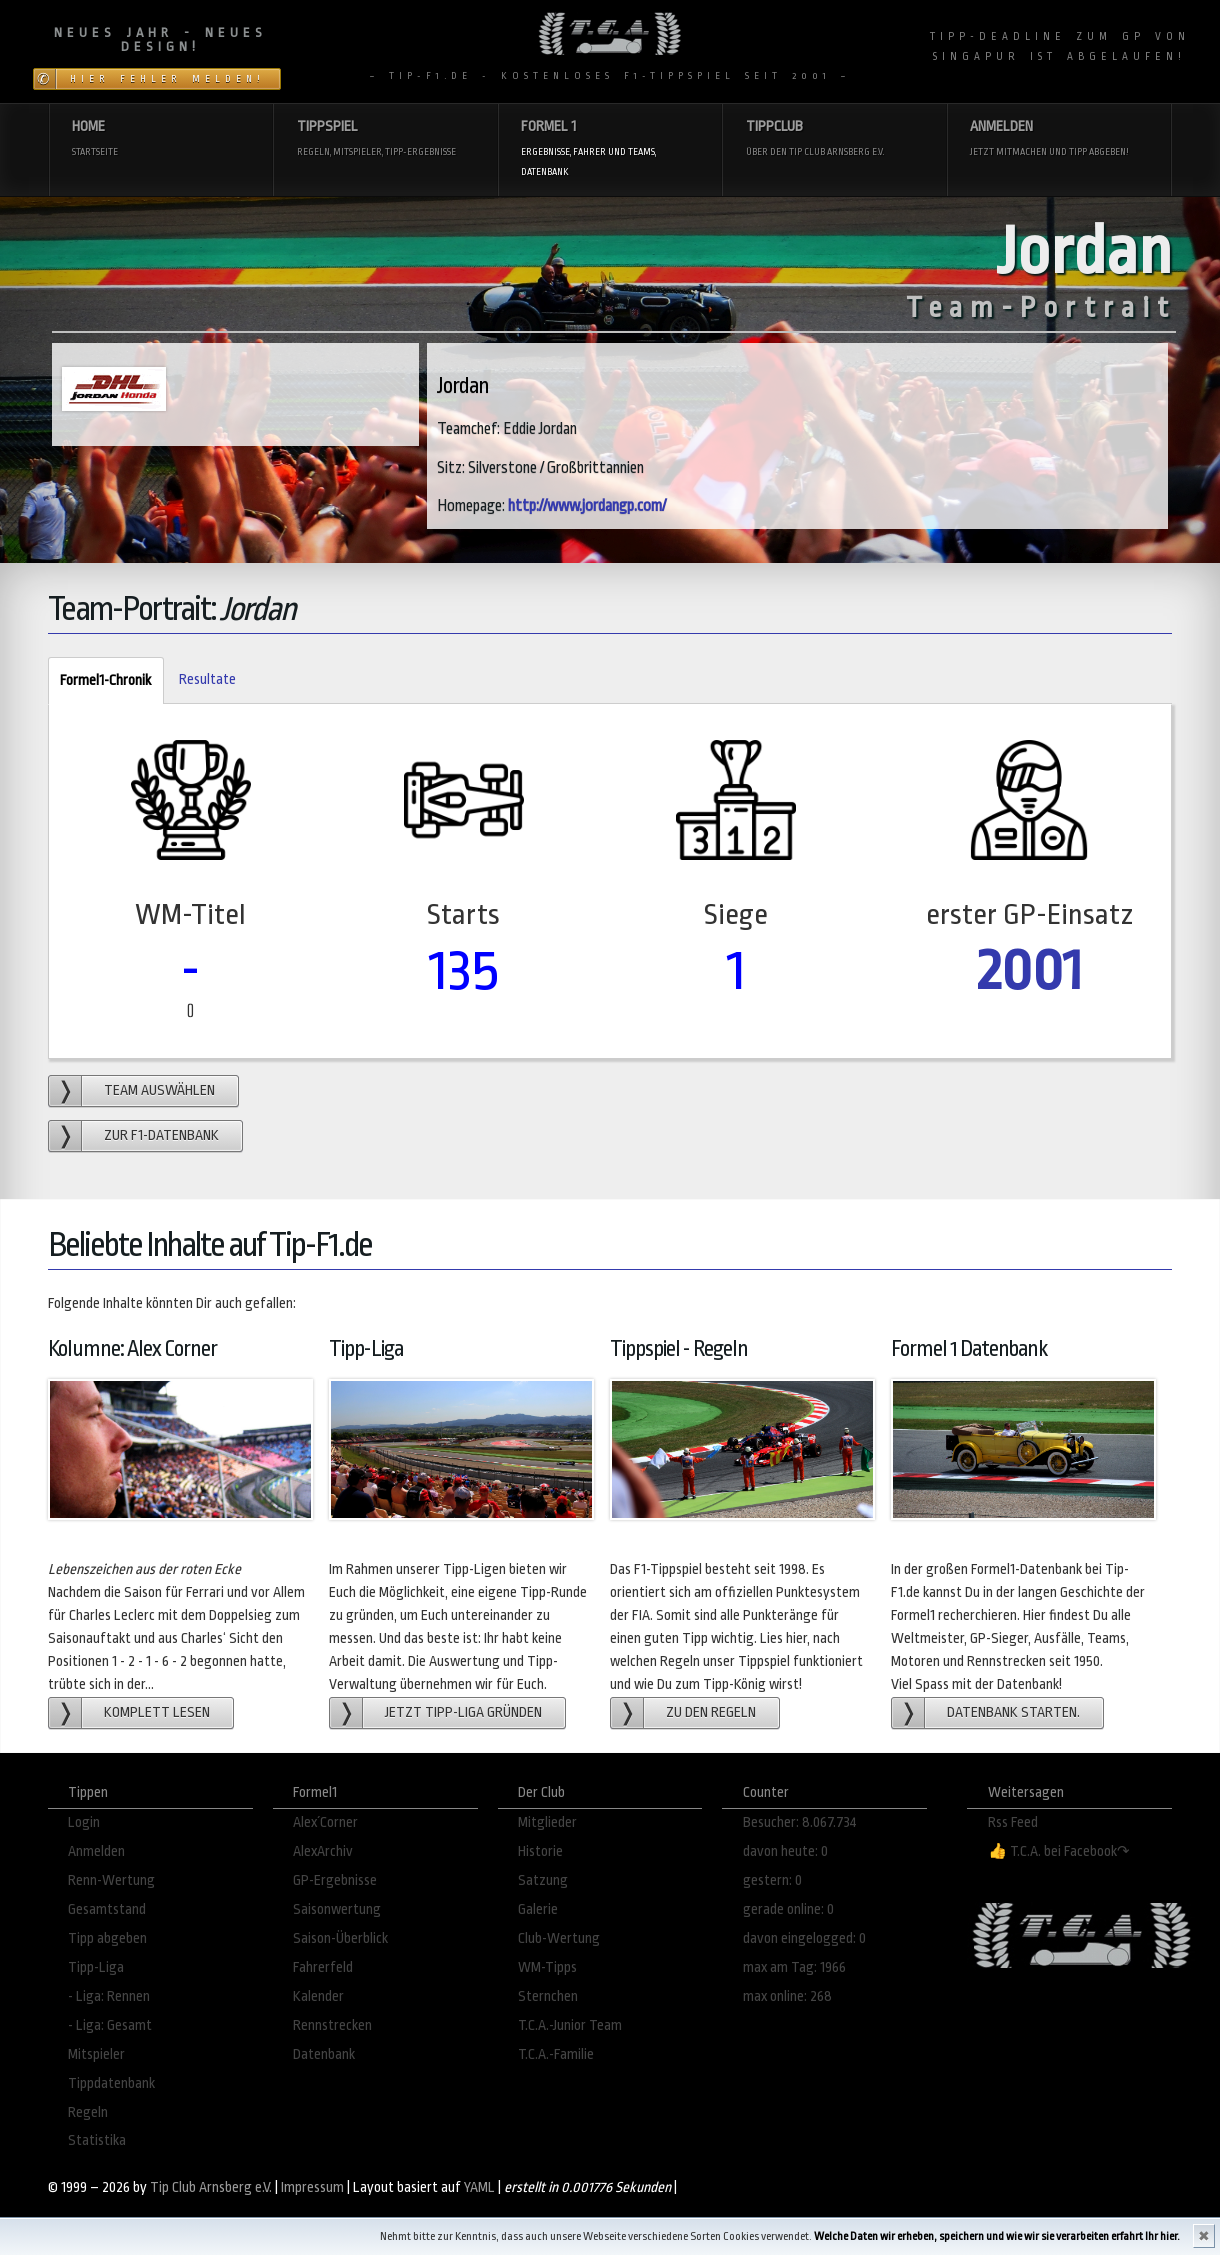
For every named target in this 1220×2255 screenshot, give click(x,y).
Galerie (538, 1909)
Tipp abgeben (107, 1938)
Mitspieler (96, 2054)
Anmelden (1059, 139)
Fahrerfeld (323, 1967)
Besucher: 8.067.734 (800, 1822)
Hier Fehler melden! (167, 79)
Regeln (88, 2112)
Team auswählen (159, 1090)
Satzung (543, 1880)
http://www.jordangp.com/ (587, 506)
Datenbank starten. (1013, 1712)
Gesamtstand (107, 1909)
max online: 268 (787, 1996)
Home (161, 139)
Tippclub (835, 139)
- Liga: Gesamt (110, 2025)
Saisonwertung (337, 1909)
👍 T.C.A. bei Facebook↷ (1059, 1851)
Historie (540, 1851)
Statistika (97, 2140)
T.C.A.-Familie (556, 2054)
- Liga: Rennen (109, 1996)
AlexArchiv (323, 1851)
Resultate (207, 679)
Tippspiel (386, 139)
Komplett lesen (157, 1712)
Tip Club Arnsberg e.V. (211, 2187)
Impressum (312, 2187)
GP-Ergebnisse (335, 1880)
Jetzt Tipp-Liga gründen (463, 1712)
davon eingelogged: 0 (804, 1938)
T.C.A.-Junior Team (570, 2025)
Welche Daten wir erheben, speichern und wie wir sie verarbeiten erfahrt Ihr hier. (997, 2236)
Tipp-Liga (96, 1967)
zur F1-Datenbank (161, 1135)
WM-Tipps (547, 1967)
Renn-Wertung (111, 1880)
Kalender (318, 1996)
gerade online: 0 (788, 1909)
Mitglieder (547, 1822)
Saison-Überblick (340, 1938)
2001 (1029, 970)
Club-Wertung (559, 1938)
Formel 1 (610, 149)
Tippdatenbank (111, 2083)
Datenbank (324, 2054)
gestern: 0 (772, 1880)
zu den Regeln (711, 1712)
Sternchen (548, 1996)
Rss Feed (1013, 1822)
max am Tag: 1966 (794, 1967)
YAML (479, 2187)
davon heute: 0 (785, 1851)
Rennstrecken (332, 2025)
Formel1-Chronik (99, 681)
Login (84, 1822)
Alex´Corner (325, 1822)
